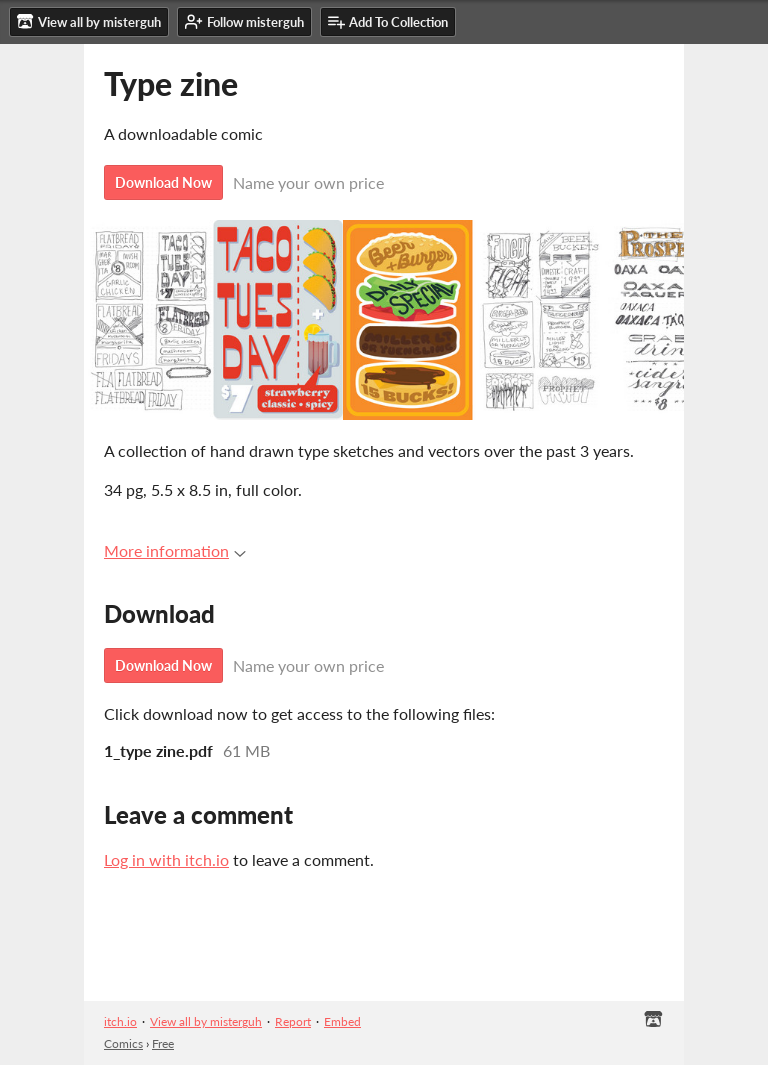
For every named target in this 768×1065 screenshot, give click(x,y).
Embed (342, 1021)
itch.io (120, 1021)
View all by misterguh (206, 1021)
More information (175, 550)
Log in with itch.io (166, 859)
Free (163, 1043)
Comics (123, 1043)
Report (293, 1021)
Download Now (163, 182)
